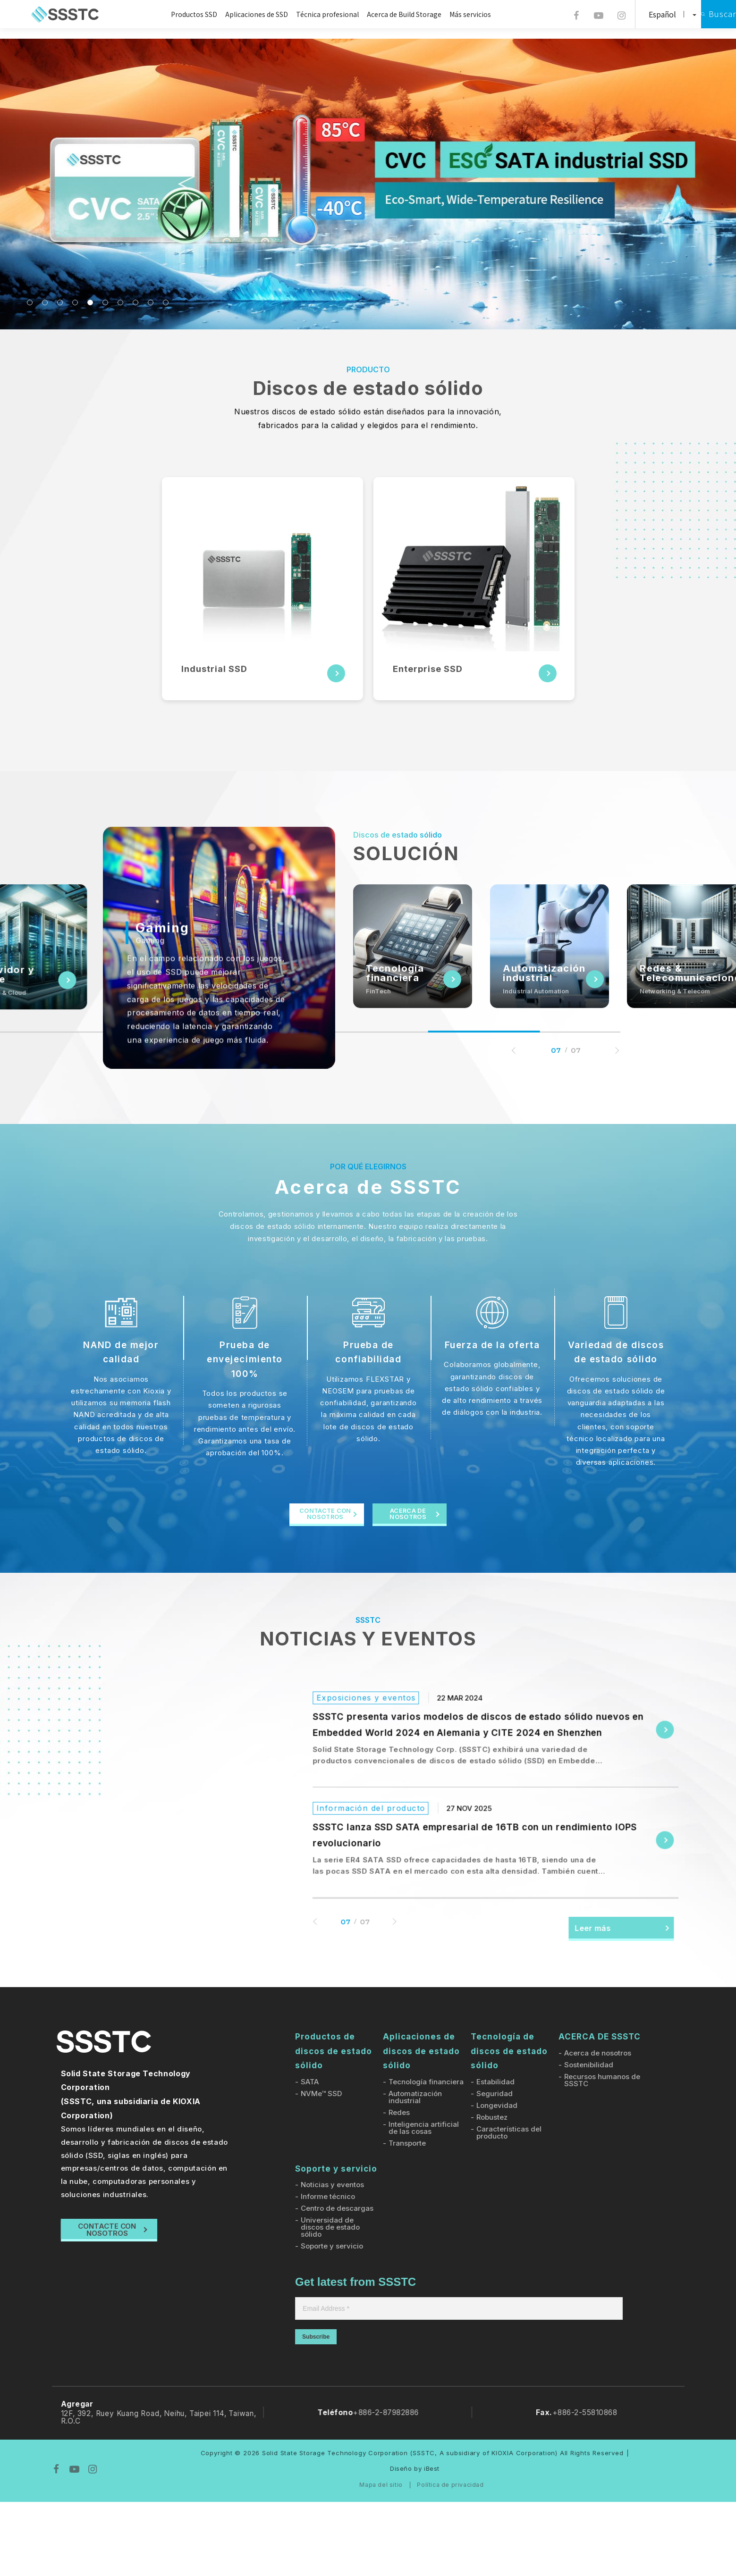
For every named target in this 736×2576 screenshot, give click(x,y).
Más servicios (457, 14)
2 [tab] (45, 302)
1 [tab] (30, 302)
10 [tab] (166, 302)
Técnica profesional (314, 14)
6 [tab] (105, 302)
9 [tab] (150, 302)
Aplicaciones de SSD (243, 14)
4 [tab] (75, 302)
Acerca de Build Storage (391, 14)
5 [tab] (90, 302)
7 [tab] (120, 302)
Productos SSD (181, 14)
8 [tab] (135, 302)
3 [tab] (60, 302)
